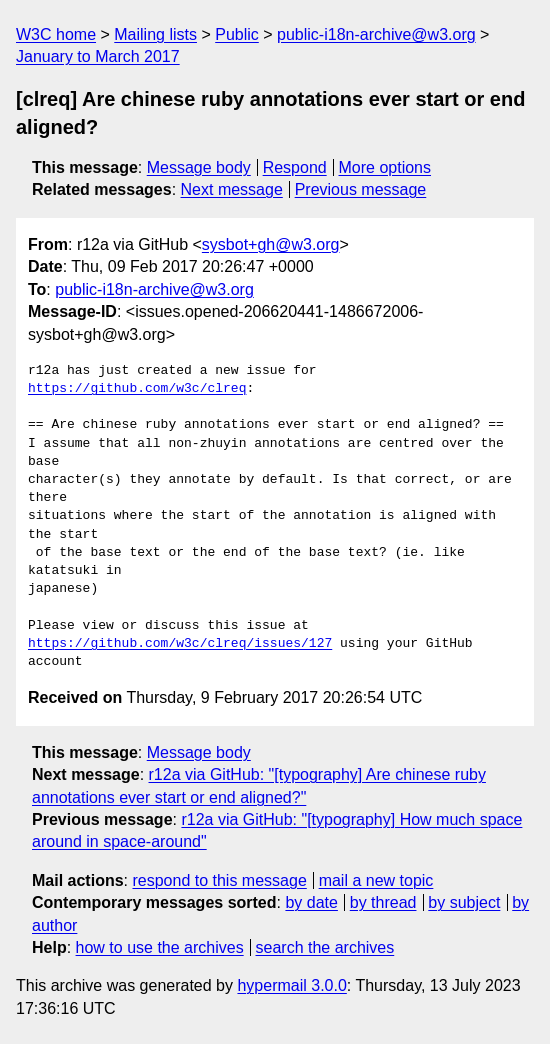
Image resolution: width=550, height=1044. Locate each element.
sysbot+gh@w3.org (271, 244)
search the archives (325, 947)
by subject (464, 902)
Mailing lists (155, 34)
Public (237, 34)
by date (311, 902)
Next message (232, 189)
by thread (383, 902)
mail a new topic (376, 880)
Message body (199, 167)
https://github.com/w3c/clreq (137, 389)
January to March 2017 (98, 56)
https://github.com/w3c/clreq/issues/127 (180, 644)
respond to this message (219, 880)
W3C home (56, 34)
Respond (295, 167)
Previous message (361, 189)
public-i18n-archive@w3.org (376, 34)
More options (385, 167)
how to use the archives (160, 947)
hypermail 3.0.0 (291, 985)
